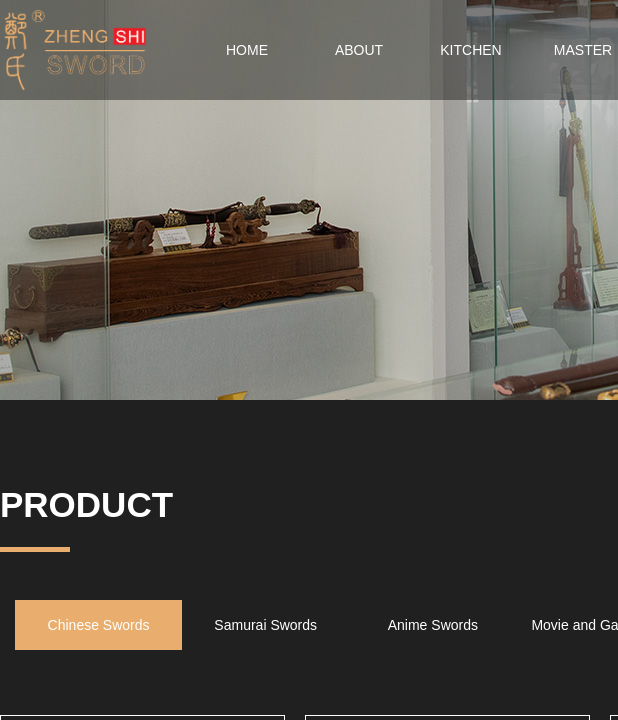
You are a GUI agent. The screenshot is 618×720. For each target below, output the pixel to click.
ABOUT (359, 50)
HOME (247, 50)
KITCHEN (470, 50)
